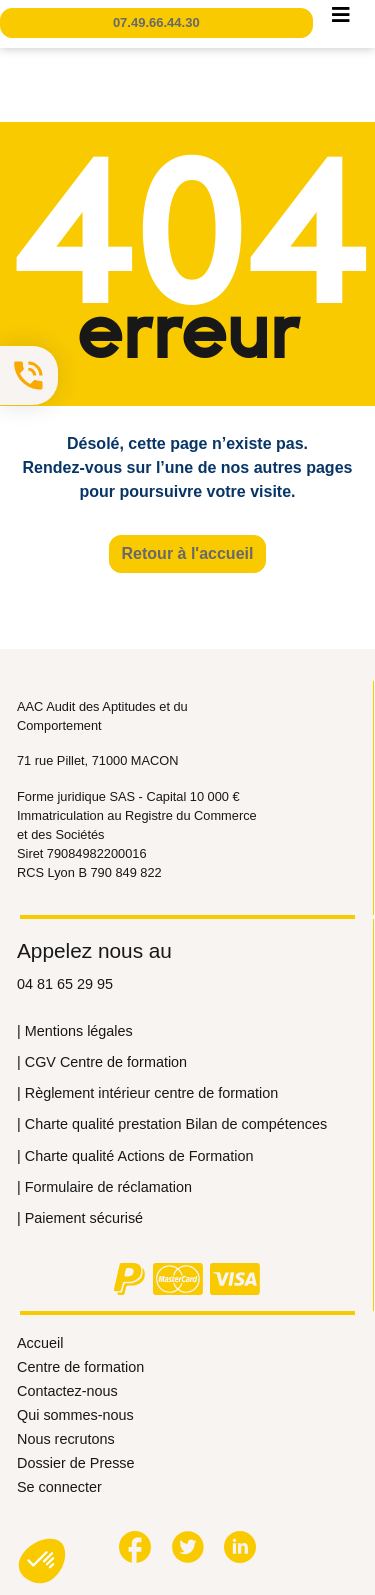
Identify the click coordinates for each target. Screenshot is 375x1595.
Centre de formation (80, 1367)
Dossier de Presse (76, 1463)
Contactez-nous (67, 1391)
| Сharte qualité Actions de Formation (135, 1156)
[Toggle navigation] (341, 20)
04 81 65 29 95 (65, 984)
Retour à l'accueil (188, 553)
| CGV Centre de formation (102, 1062)
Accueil (40, 1343)
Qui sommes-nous (75, 1415)
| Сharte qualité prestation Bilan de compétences (172, 1124)
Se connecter (59, 1487)
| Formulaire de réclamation (104, 1187)
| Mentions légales (75, 1031)
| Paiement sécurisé (80, 1218)
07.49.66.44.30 (156, 22)
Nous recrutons (66, 1439)
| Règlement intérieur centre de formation (147, 1093)
